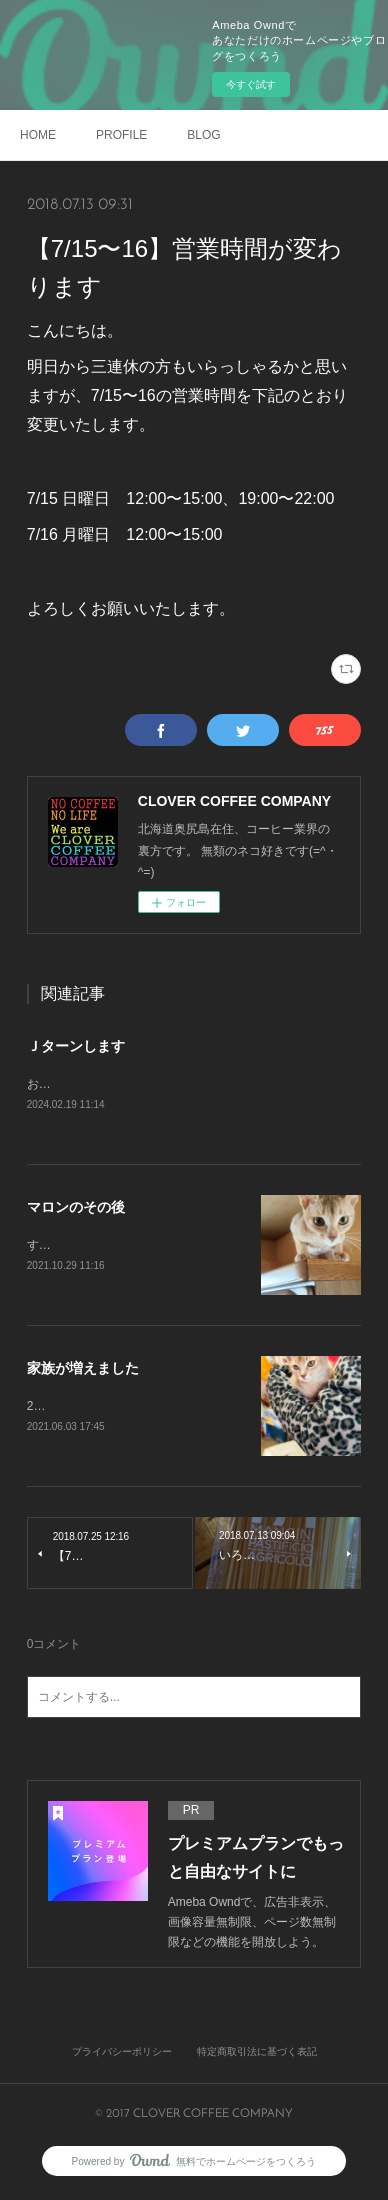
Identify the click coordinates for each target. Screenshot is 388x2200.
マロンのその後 (76, 1208)
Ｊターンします (76, 1046)
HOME (38, 135)
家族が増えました (83, 1371)
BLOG (203, 135)
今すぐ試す (251, 84)
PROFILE (121, 135)
